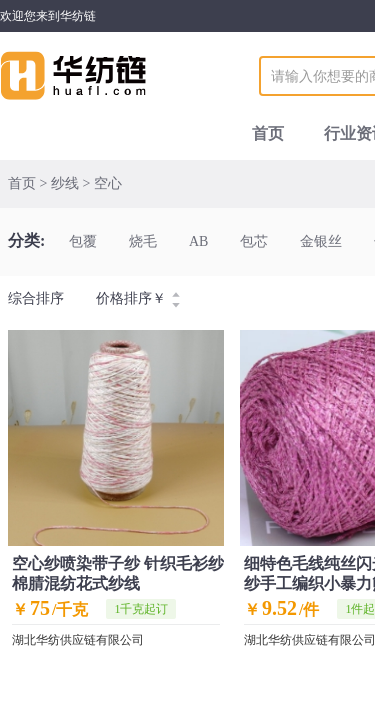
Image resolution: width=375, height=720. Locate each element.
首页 (268, 133)
